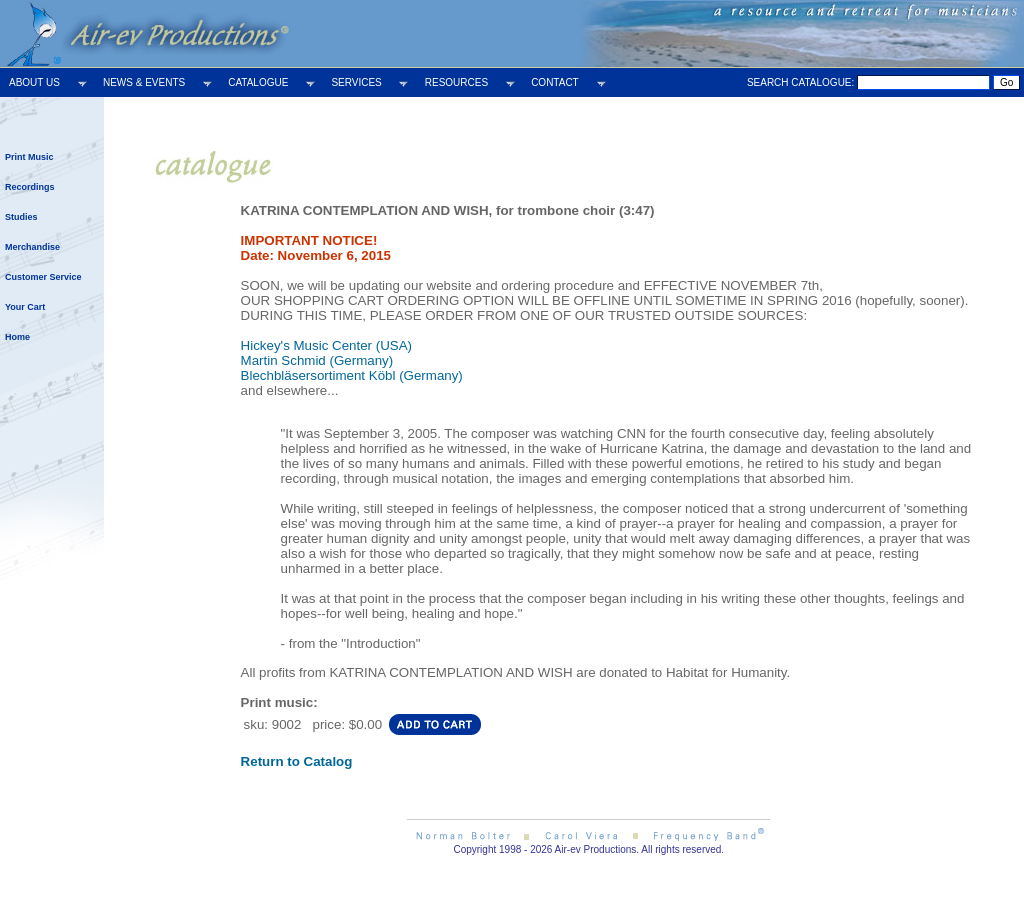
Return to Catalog (297, 761)
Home (17, 337)
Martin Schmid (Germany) (317, 360)
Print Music (29, 157)
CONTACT (555, 82)
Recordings (30, 187)
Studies (21, 217)
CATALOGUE (258, 82)
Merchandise (32, 247)
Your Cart (25, 307)
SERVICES (356, 82)
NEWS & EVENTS (144, 82)
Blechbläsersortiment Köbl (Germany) (352, 375)
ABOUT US (34, 82)
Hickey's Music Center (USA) (326, 345)
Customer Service (43, 277)
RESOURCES (456, 82)
